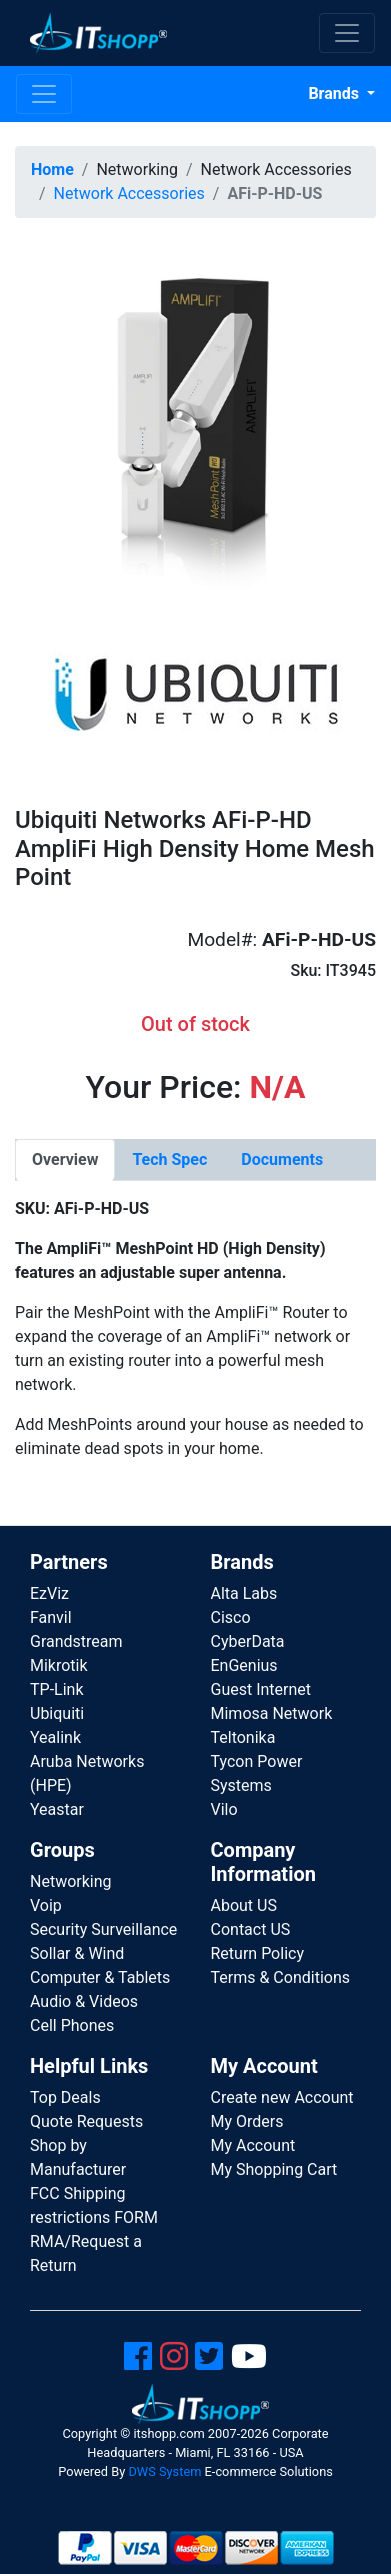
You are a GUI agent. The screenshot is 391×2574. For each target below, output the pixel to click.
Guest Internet (261, 1689)
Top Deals (65, 2097)
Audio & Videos (84, 2001)
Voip (46, 1905)
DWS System (164, 2471)
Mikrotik (59, 1665)
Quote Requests (86, 2121)
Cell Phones (72, 2025)
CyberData (248, 1641)
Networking (71, 1881)
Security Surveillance (103, 1929)
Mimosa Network (272, 1713)
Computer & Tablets (100, 1977)
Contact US (251, 1929)
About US (244, 1905)
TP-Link (57, 1689)
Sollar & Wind (77, 1953)
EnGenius (244, 1665)
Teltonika (243, 1737)
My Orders (247, 2121)
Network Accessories (129, 193)
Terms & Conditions (281, 1977)
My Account (253, 2145)
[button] (195, 413)
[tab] (65, 1160)
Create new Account (282, 2097)
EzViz (49, 1593)
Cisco (231, 1617)
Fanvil (51, 1617)
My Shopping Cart (274, 2169)
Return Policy (257, 1953)
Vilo (224, 1809)
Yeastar (57, 1809)
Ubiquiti (57, 1713)
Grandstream (76, 1641)
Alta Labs (244, 1593)
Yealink (55, 1737)
